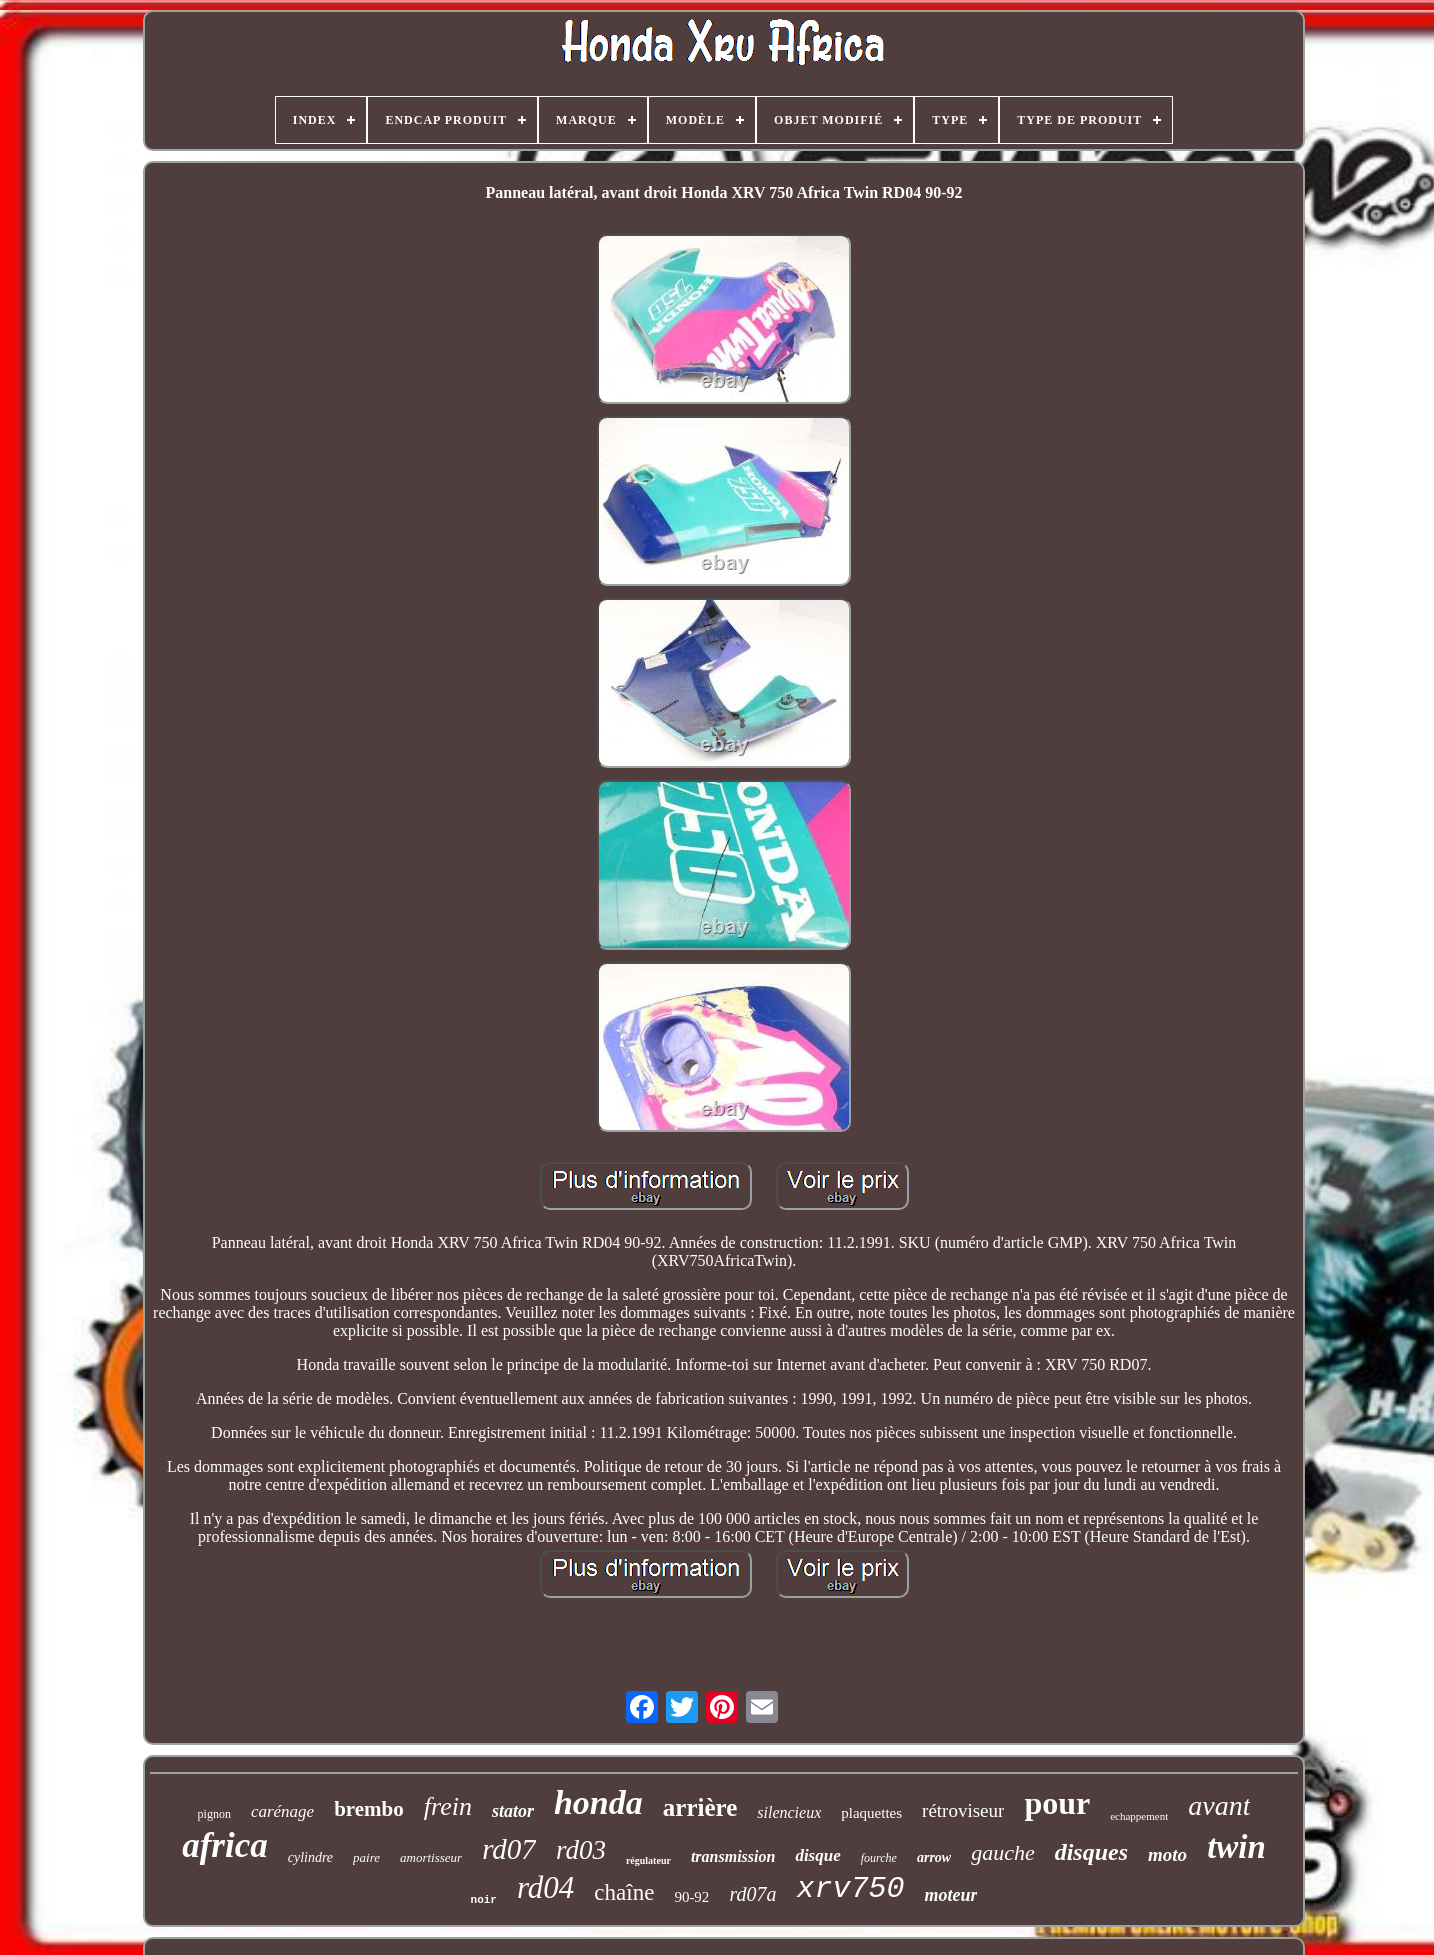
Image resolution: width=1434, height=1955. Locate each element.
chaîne (624, 1892)
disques (1091, 1852)
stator (513, 1811)
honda (598, 1802)
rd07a (752, 1894)
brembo (369, 1809)
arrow (934, 1857)
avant (1219, 1805)
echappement (1139, 1816)
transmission (733, 1856)
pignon (214, 1814)
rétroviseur (963, 1810)
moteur (950, 1895)
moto (1167, 1854)
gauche (1003, 1852)
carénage (282, 1811)
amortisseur (431, 1857)
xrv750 (850, 1889)
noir (484, 1900)
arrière (700, 1807)
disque (817, 1855)
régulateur (648, 1860)
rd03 (581, 1850)
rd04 (545, 1887)
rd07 (509, 1849)
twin (1236, 1847)
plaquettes (871, 1813)
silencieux (789, 1812)
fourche (879, 1858)
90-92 (691, 1897)
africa (225, 1845)
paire (366, 1857)
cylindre (310, 1857)
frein (448, 1806)
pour (1057, 1803)
